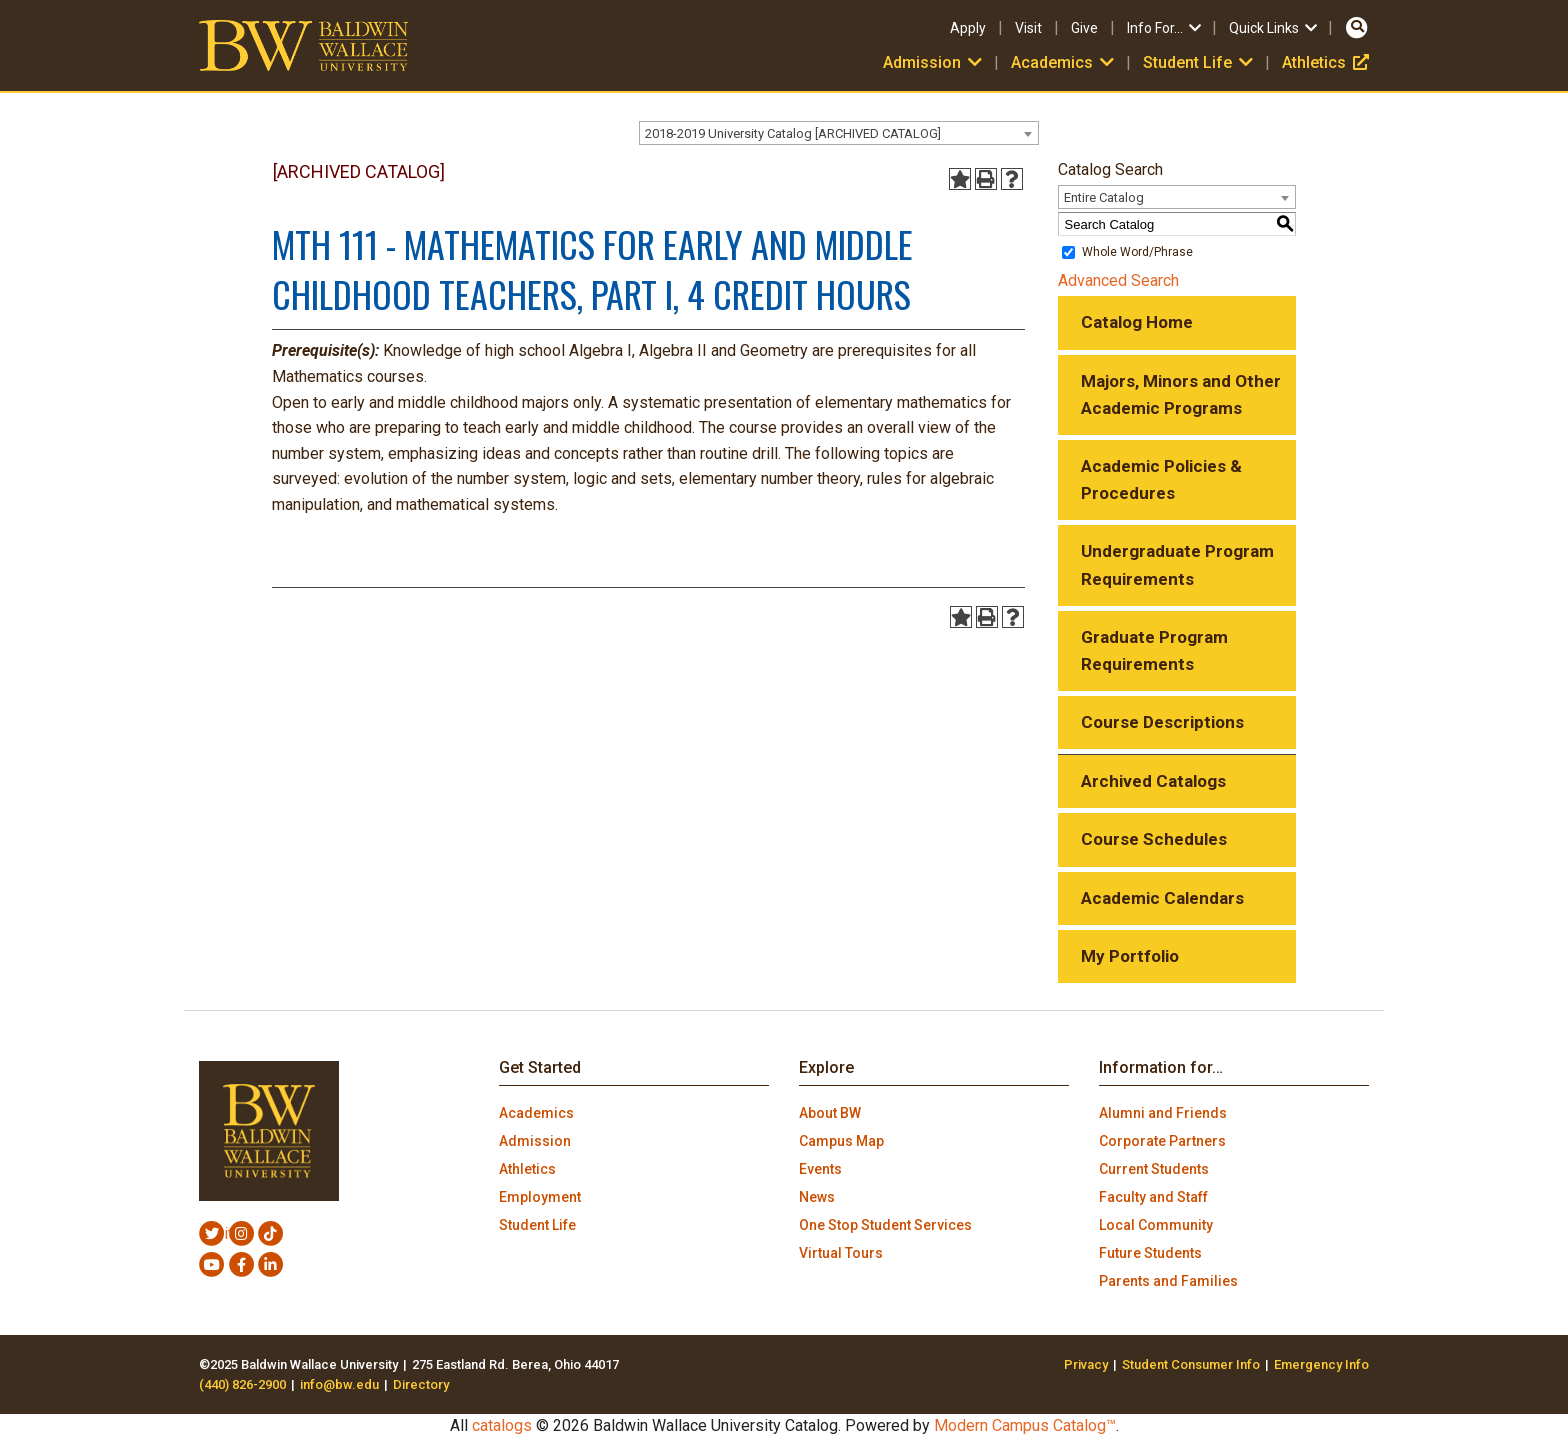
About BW (830, 1113)
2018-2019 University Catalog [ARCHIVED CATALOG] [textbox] (793, 133)
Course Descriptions (1162, 722)
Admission (934, 62)
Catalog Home (1137, 322)
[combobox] (839, 133)
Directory (421, 1384)
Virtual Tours (841, 1253)
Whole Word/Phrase (1137, 252)
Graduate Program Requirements (1154, 650)
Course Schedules (1154, 839)
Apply (968, 28)
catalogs (502, 1425)
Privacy (1086, 1364)
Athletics (1325, 62)
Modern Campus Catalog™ (1025, 1425)
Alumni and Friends (1163, 1113)
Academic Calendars (1162, 898)
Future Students (1150, 1253)
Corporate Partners (1162, 1141)
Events (820, 1169)
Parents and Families (1168, 1281)
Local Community (1156, 1225)
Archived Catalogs (1153, 781)
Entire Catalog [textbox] (1104, 197)
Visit (1028, 28)
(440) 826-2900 (242, 1384)
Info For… (1165, 28)
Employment (540, 1197)
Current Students (1154, 1169)
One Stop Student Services (885, 1225)
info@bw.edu (339, 1384)
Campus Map (841, 1141)
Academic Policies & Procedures (1161, 479)
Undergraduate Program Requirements (1177, 564)
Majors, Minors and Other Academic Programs (1181, 394)
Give (1084, 28)
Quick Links (1274, 28)
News (817, 1197)
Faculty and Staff (1153, 1197)
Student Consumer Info (1191, 1364)
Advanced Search (1118, 280)
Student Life (1200, 62)
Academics (1064, 62)
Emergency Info (1321, 1364)
